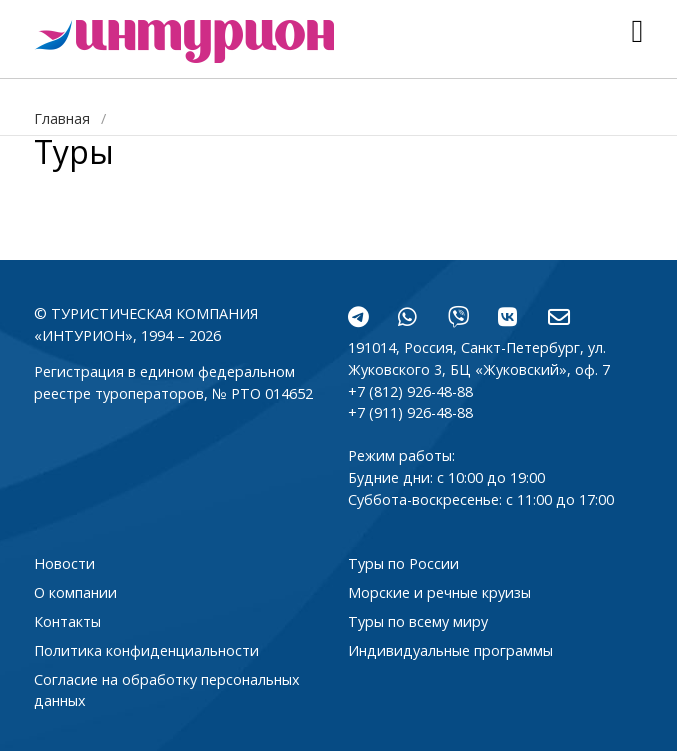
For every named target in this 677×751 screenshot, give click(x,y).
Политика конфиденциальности (146, 650)
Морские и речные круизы (439, 592)
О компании (75, 592)
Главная (62, 118)
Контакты (67, 621)
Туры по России (403, 563)
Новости (64, 563)
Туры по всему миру (418, 621)
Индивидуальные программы (450, 650)
